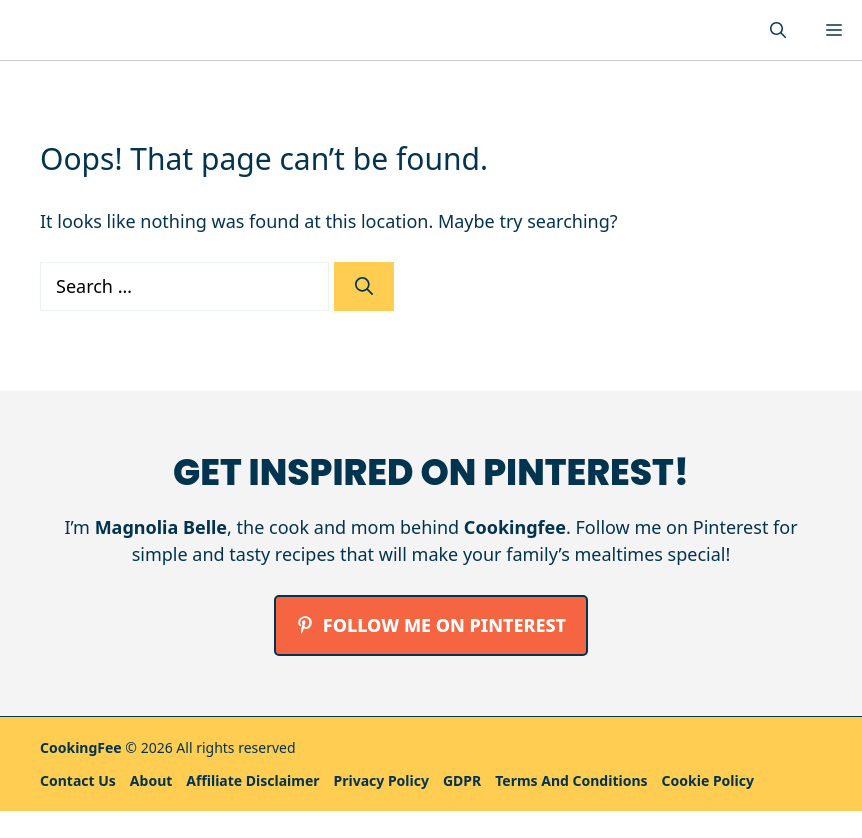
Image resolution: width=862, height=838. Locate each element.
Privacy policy (381, 780)
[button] (778, 30)
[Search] (364, 286)
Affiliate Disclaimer (252, 780)
